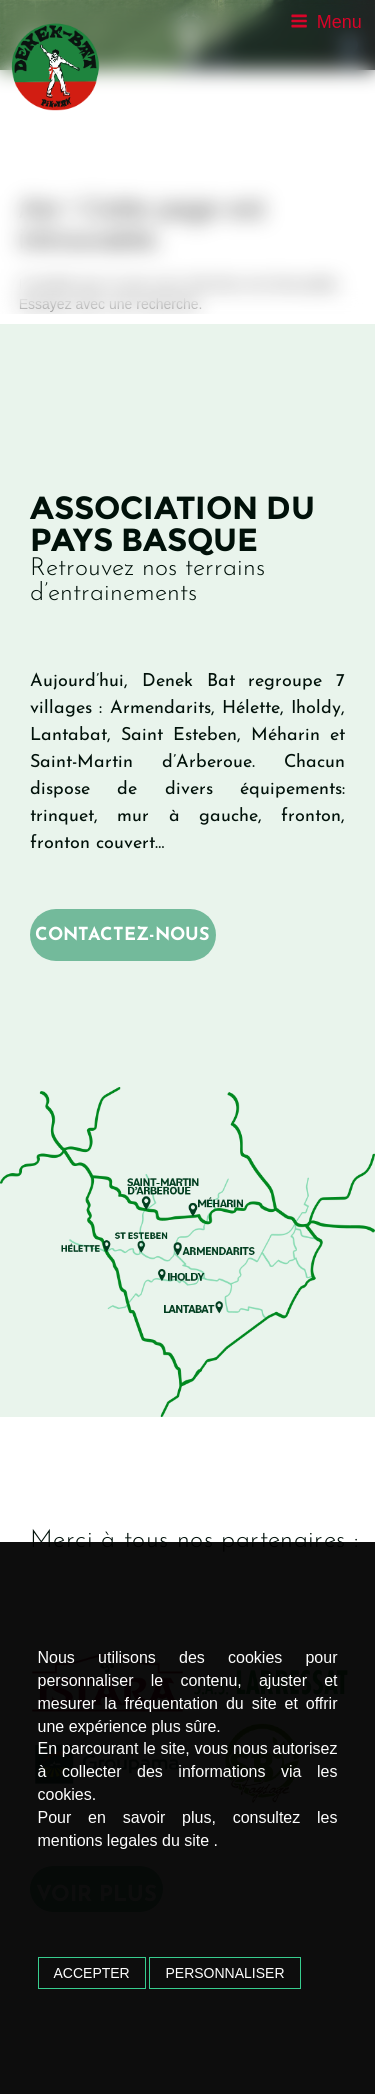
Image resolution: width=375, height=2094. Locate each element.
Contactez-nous (122, 935)
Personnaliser (224, 1973)
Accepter (92, 1973)
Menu (326, 22)
